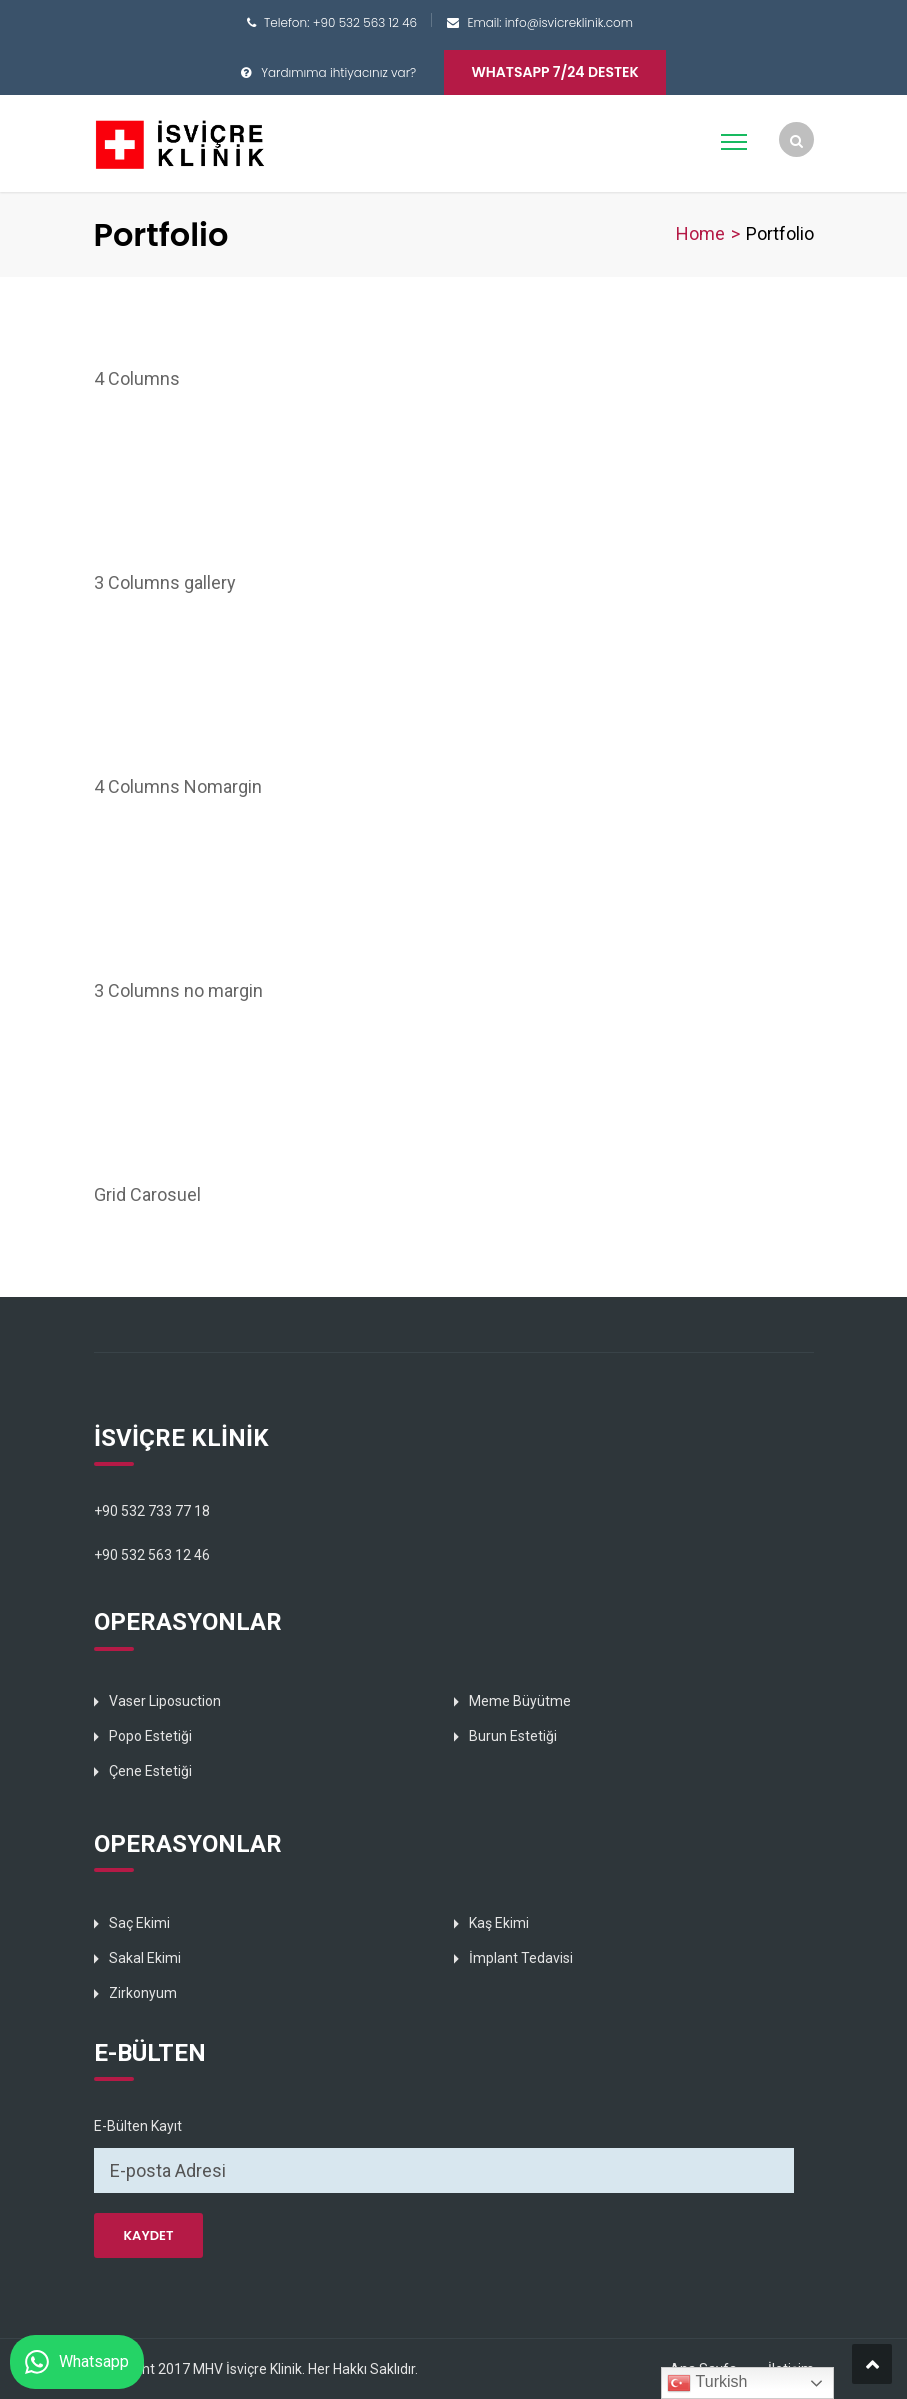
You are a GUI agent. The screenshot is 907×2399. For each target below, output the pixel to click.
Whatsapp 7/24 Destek (554, 72)
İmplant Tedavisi (521, 1958)
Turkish (707, 2383)
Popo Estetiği (150, 1736)
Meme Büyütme (520, 1701)
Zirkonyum (143, 1993)
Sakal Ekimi (145, 1958)
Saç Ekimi (139, 1923)
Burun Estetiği (513, 1736)
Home (700, 233)
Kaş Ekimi (499, 1923)
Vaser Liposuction (165, 1701)
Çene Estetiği (150, 1771)
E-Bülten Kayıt (138, 2126)
